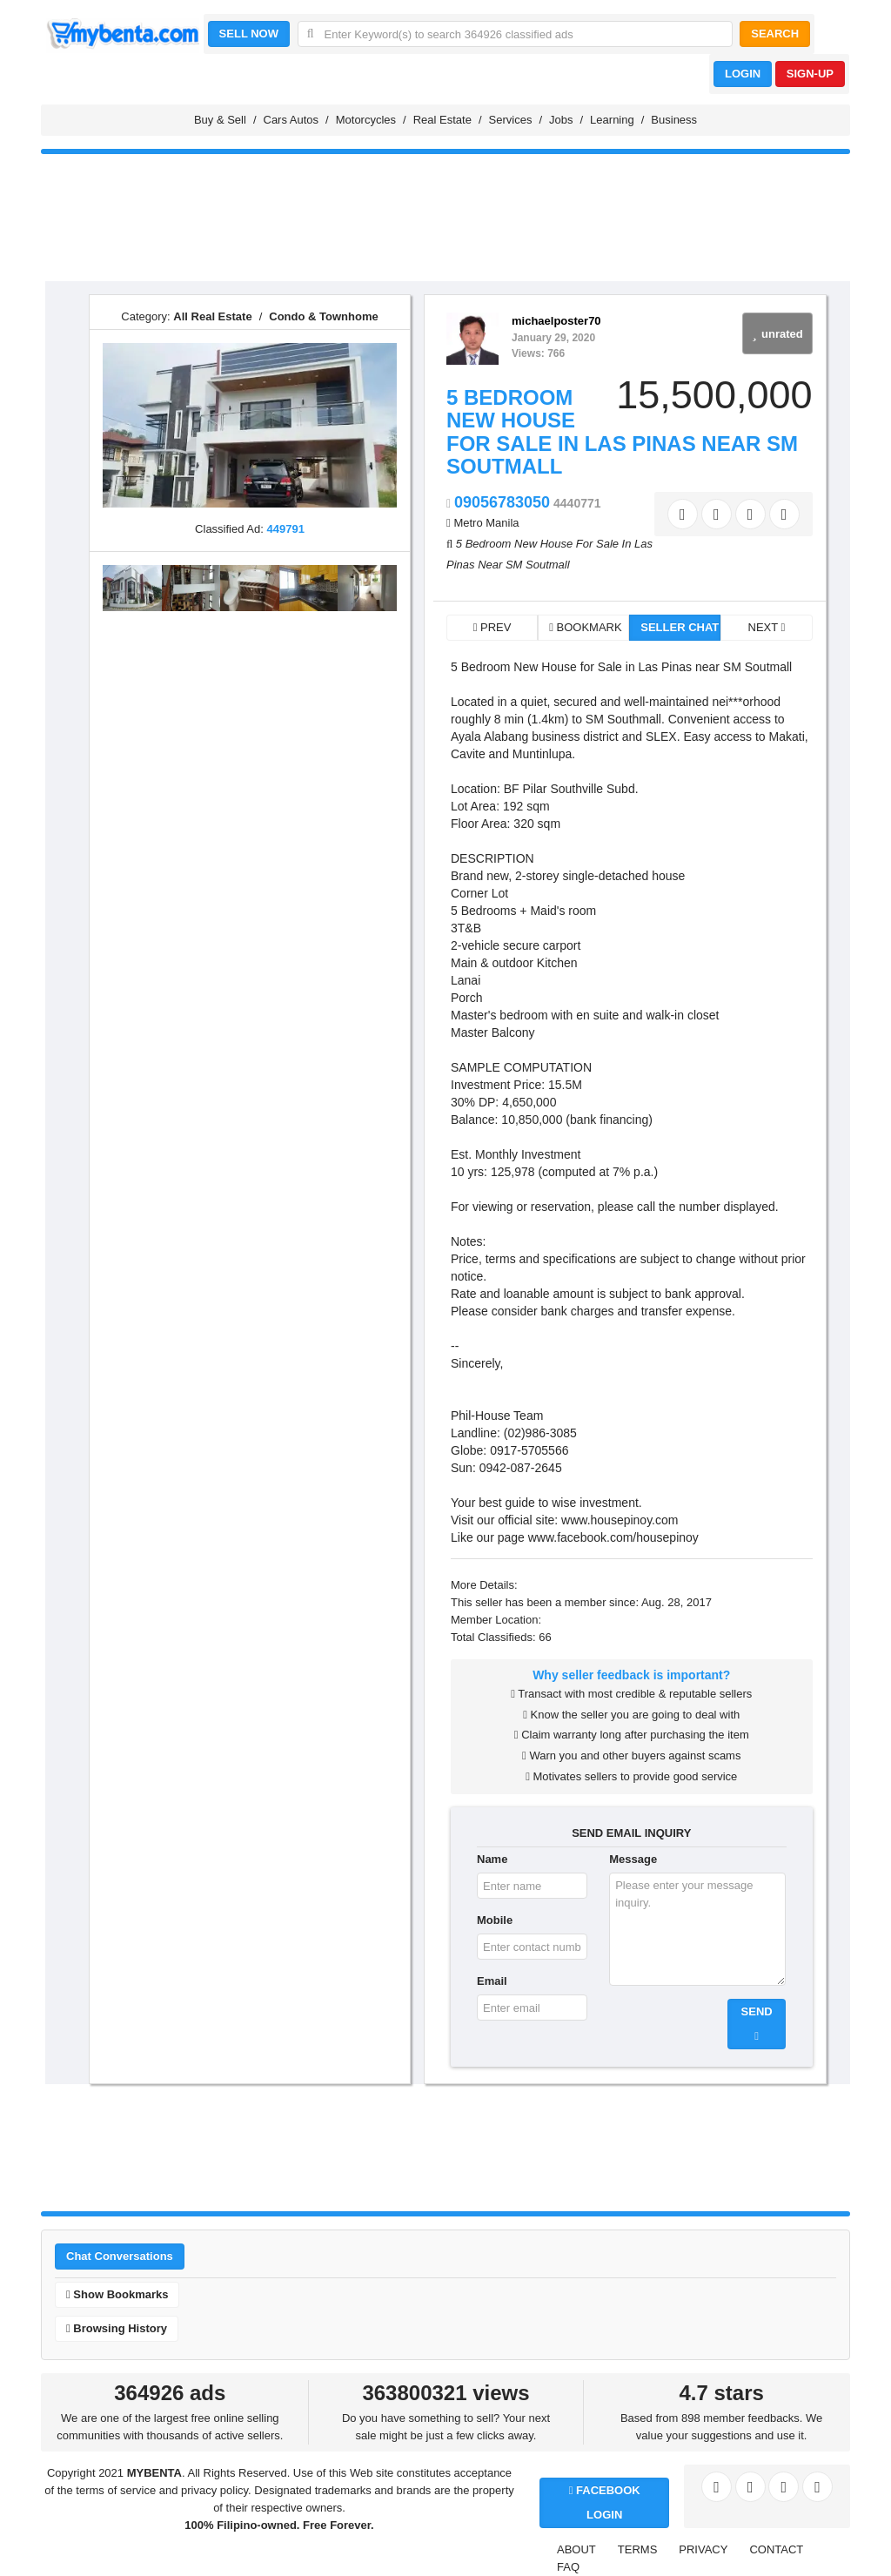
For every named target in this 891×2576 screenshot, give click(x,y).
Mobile (494, 1920)
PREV (492, 627)
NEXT (767, 627)
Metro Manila (486, 522)
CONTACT (776, 2549)
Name (492, 1859)
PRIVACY (703, 2549)
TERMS (638, 2549)
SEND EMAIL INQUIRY (631, 1833)
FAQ (568, 2566)
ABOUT (576, 2549)
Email (492, 1980)
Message (633, 1859)
